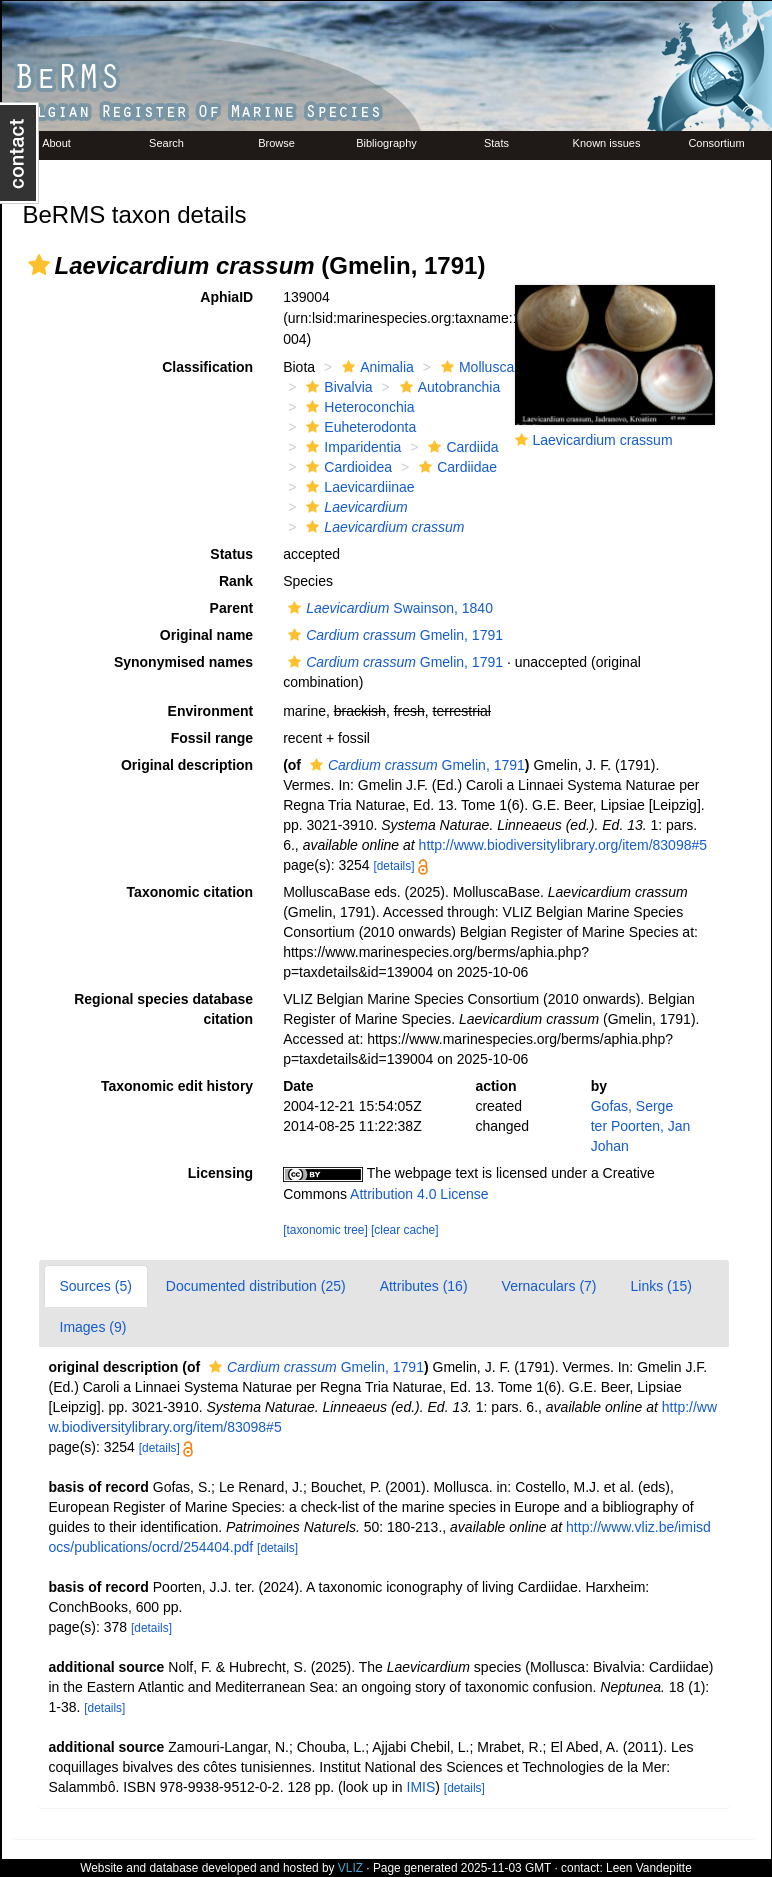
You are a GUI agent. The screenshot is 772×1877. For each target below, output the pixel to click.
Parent (232, 608)
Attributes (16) (424, 1286)
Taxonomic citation (190, 892)
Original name (206, 635)
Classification (207, 367)
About (56, 143)
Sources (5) (96, 1286)
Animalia (375, 367)
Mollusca (475, 367)
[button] (39, 265)
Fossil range (212, 738)
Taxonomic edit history (177, 1086)
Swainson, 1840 (388, 608)
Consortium (716, 143)
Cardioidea (346, 467)
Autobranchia (448, 387)
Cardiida (460, 447)
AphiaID (226, 297)
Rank (236, 581)
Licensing (220, 1173)
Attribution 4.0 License (419, 1194)
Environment (211, 711)
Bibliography (386, 143)
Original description (187, 765)
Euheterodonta (358, 427)
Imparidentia (351, 447)
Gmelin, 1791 (393, 635)
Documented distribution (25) (256, 1286)
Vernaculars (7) (549, 1286)
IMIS (421, 1787)
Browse (276, 143)
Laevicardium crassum (603, 440)
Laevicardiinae (357, 487)
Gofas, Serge (632, 1106)
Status (231, 554)
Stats (496, 143)
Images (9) (93, 1327)
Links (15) (661, 1286)
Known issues (607, 143)
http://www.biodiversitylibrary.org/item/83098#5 (563, 845)
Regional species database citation (163, 1009)
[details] (393, 866)
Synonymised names (183, 662)
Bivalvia (336, 387)
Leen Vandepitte (649, 1868)
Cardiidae (455, 467)
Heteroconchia (357, 407)
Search (166, 143)
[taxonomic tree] (325, 1230)
